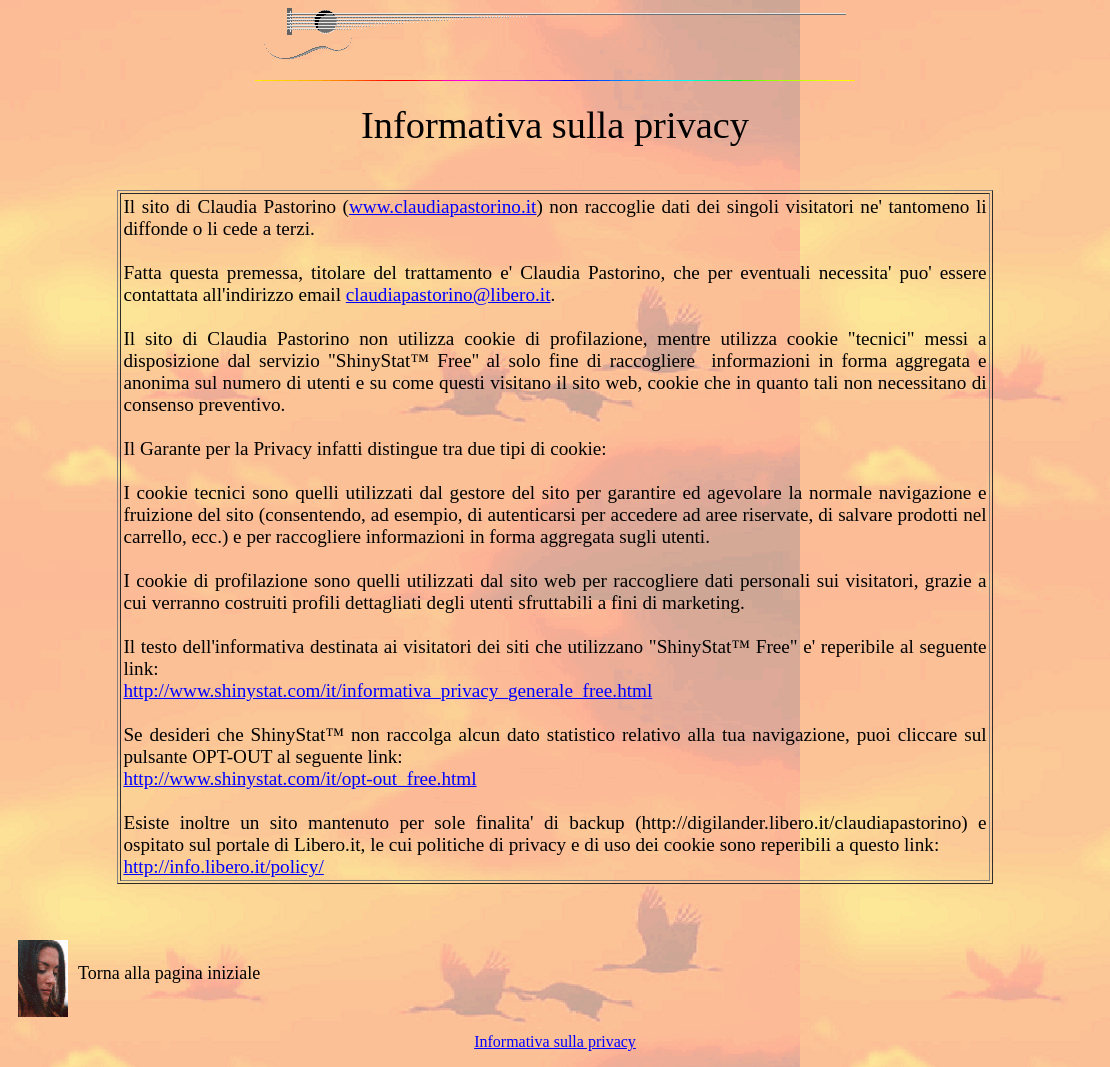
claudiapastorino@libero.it (448, 294)
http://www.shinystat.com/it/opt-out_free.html (299, 778)
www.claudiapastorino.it (442, 206)
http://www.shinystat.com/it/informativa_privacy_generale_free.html (387, 690)
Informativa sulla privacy (555, 1041)
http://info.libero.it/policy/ (223, 866)
